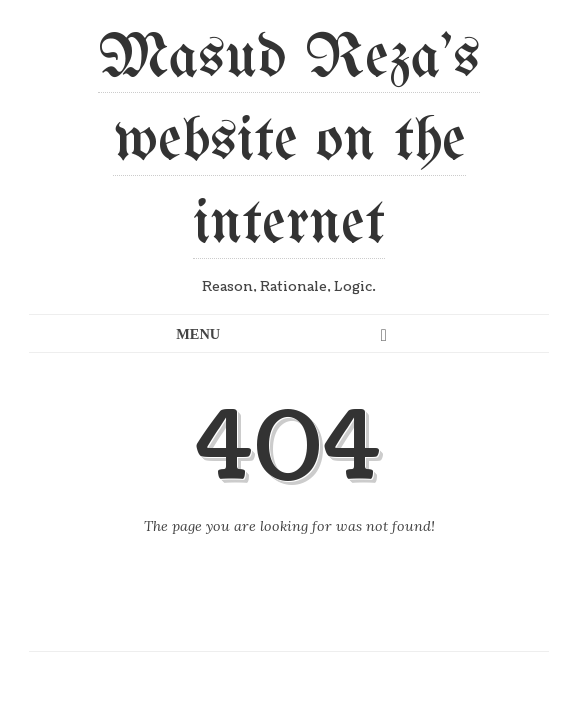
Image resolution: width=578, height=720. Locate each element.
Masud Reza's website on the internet (289, 142)
